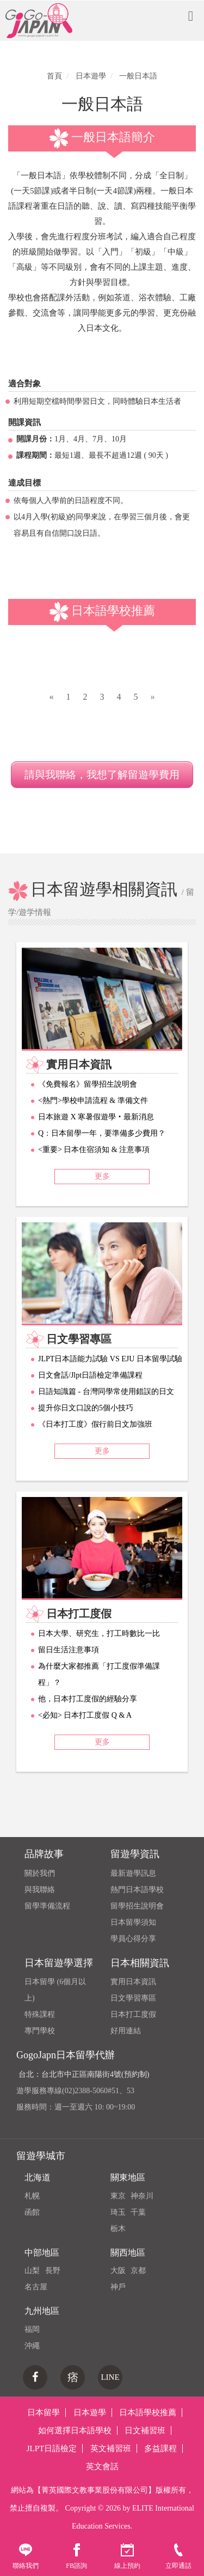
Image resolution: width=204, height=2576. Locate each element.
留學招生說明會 (137, 1906)
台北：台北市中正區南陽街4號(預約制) (83, 2074)
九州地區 (41, 2311)
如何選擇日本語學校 (75, 2430)
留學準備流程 (47, 1906)
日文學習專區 (133, 1998)
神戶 (118, 2287)
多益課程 (160, 2448)
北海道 (37, 2177)
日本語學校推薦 (147, 2412)
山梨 (32, 2270)
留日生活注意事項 (68, 1650)
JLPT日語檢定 (52, 2448)
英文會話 (102, 2466)
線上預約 (127, 2556)
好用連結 (125, 2031)
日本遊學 (89, 2412)
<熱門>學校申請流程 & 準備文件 (93, 1100)
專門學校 (39, 2031)
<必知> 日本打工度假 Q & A (85, 1715)
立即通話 (178, 2556)
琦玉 (118, 2212)
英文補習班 (110, 2448)
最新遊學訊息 (133, 1873)
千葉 (138, 2212)
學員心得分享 (133, 1939)
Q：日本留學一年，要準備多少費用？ (101, 1133)
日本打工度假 (133, 2014)
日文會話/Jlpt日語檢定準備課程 (90, 1375)
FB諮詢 (76, 2556)
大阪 (118, 2270)
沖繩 (32, 2346)
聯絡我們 (26, 2556)
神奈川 (142, 2196)
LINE (110, 2377)
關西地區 (127, 2252)
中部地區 (41, 2252)
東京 (118, 2196)
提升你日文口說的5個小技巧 (85, 1408)
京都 (138, 2270)
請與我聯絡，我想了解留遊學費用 (102, 774)
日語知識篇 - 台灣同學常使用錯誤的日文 (106, 1391)
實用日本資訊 (133, 1982)
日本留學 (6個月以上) (55, 1990)
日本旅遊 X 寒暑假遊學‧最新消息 (96, 1117)
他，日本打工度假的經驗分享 (87, 1699)
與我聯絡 (39, 1890)
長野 (52, 2270)
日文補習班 (145, 2430)
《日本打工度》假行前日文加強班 (95, 1424)
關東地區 (127, 2177)
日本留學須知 (133, 1922)
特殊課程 (39, 2014)
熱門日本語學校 (137, 1890)
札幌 (32, 2196)
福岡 (32, 2329)
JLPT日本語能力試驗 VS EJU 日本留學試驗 (110, 1359)
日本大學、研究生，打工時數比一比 (99, 1633)
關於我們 (39, 1873)
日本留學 (43, 2412)
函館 (32, 2212)
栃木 (118, 2229)
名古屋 (35, 2287)
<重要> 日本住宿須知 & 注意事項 (94, 1149)
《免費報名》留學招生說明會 (87, 1084)
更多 (102, 1176)
